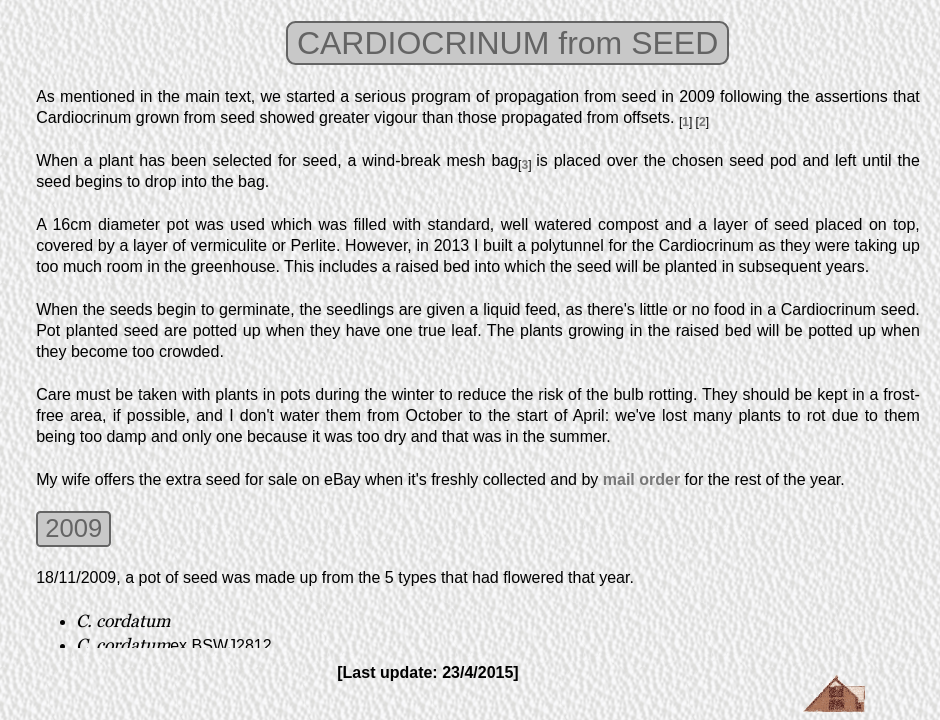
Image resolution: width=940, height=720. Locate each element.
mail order (641, 479)
